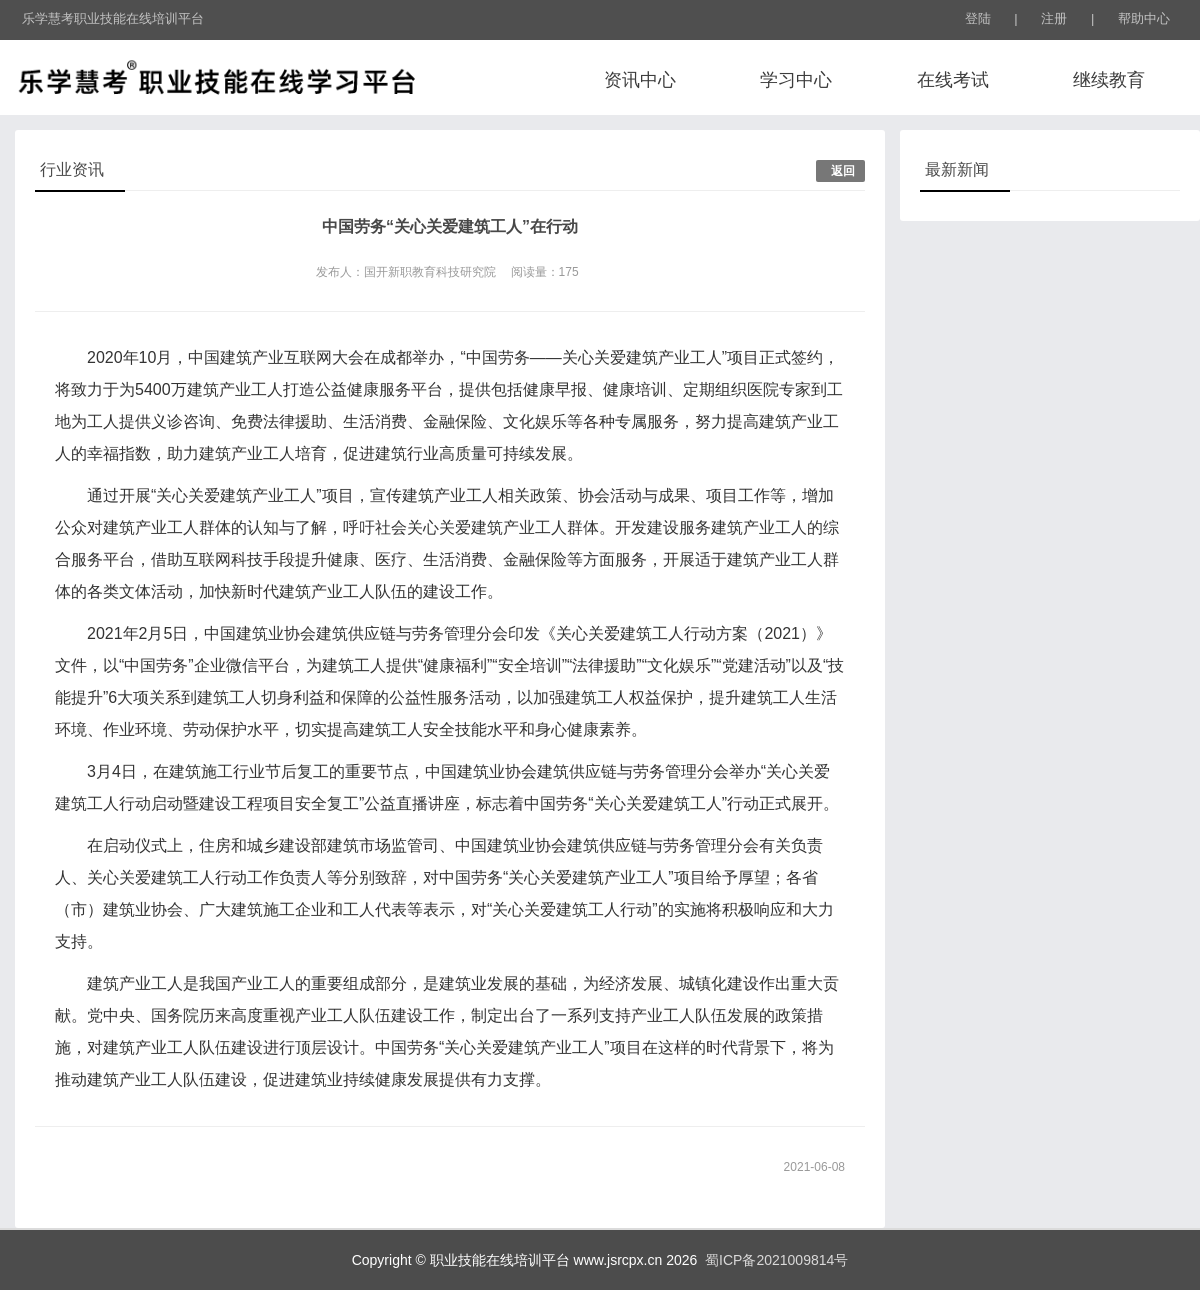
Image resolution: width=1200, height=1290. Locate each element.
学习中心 (796, 80)
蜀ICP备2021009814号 (772, 1260)
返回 (843, 171)
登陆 (978, 18)
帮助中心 (1144, 18)
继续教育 (1109, 80)
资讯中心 (640, 80)
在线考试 (953, 80)
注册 (1054, 18)
